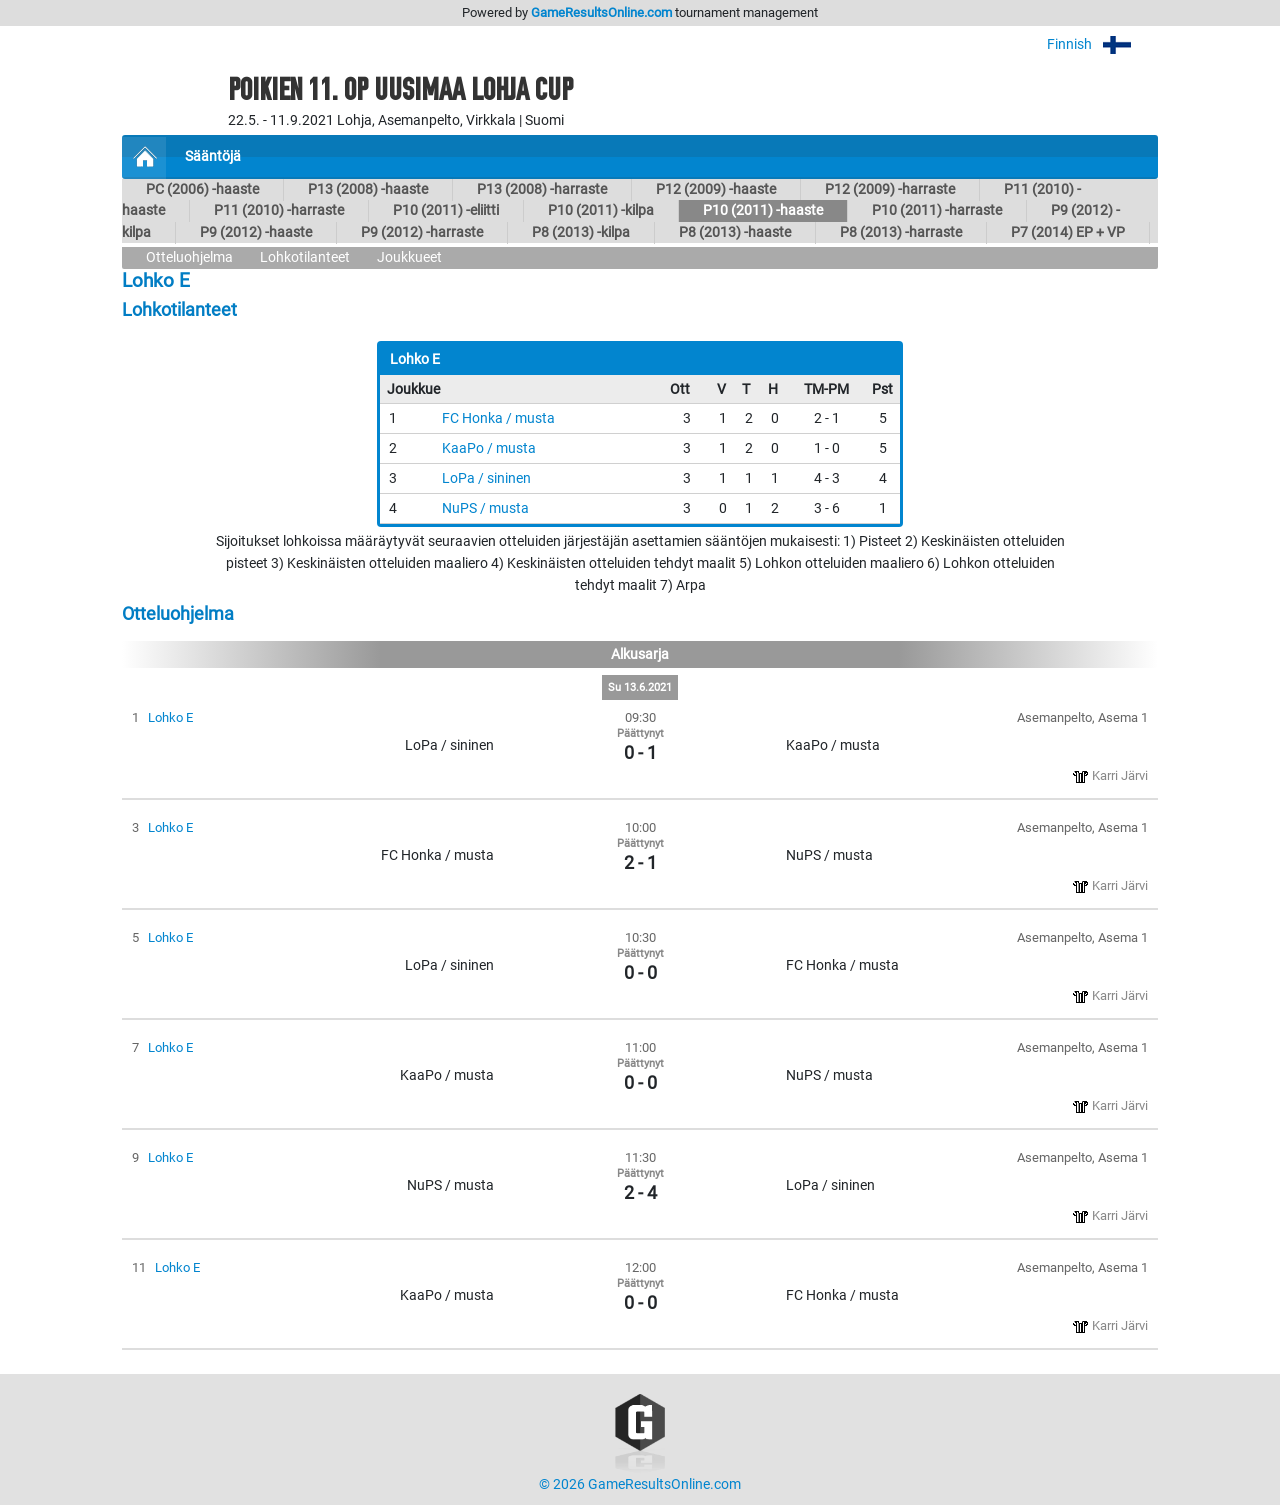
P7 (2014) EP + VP (1068, 232)
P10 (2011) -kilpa (601, 210)
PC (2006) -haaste (202, 189)
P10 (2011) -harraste (937, 210)
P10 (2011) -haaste (763, 210)
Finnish (1102, 44)
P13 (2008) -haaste (368, 189)
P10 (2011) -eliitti (446, 210)
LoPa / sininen (486, 478)
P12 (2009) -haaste (716, 189)
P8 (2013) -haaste (735, 232)
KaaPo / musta (489, 448)
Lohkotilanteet (305, 257)
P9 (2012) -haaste (256, 232)
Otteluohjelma (189, 257)
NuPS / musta (485, 508)
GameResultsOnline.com (601, 12)
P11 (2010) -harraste (279, 210)
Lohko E (170, 717)
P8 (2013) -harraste (901, 232)
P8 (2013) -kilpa (581, 232)
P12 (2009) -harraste (890, 189)
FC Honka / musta (498, 418)
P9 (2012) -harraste (422, 232)
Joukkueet (409, 257)
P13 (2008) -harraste (542, 189)
